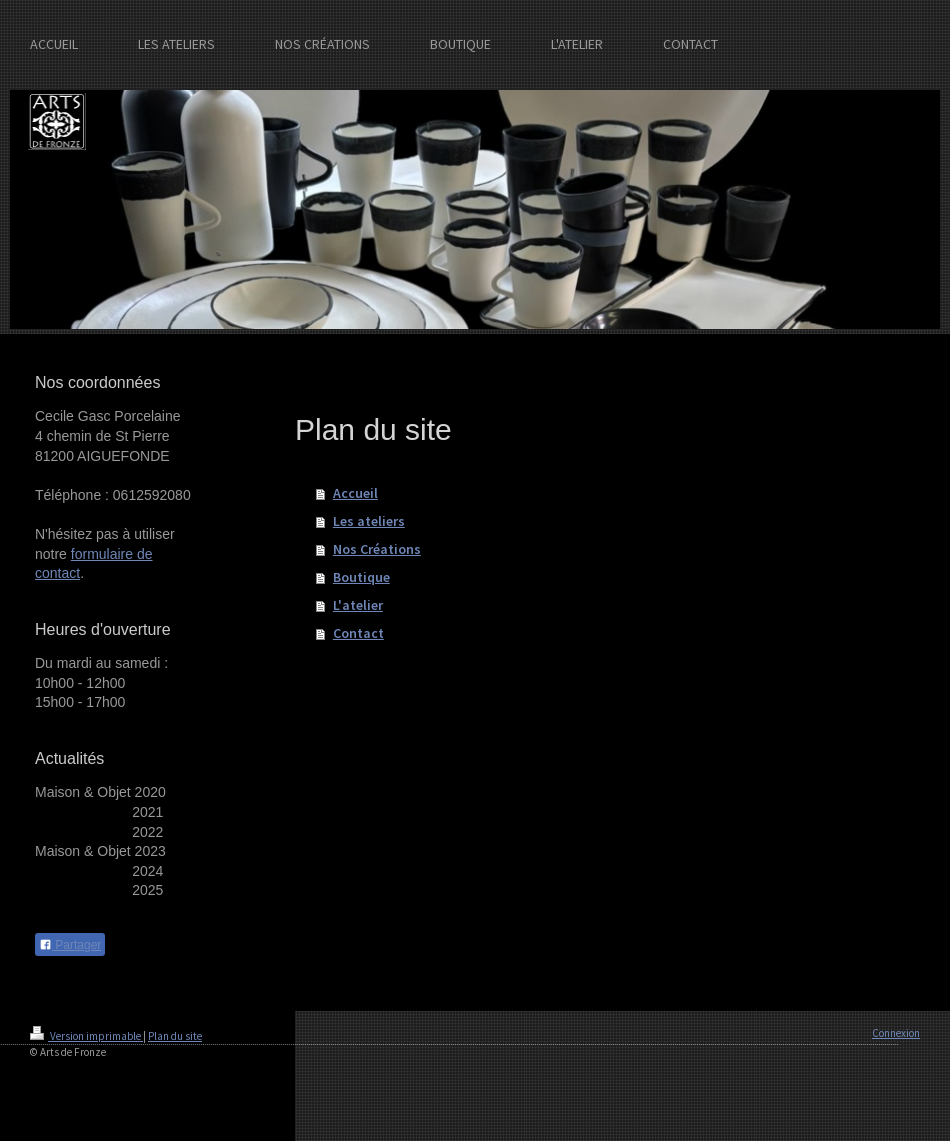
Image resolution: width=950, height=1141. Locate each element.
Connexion (896, 1033)
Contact (358, 633)
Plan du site (175, 1036)
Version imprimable (86, 1036)
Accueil (355, 493)
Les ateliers (369, 521)
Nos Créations (377, 549)
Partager (70, 945)
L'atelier (358, 605)
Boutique (361, 577)
